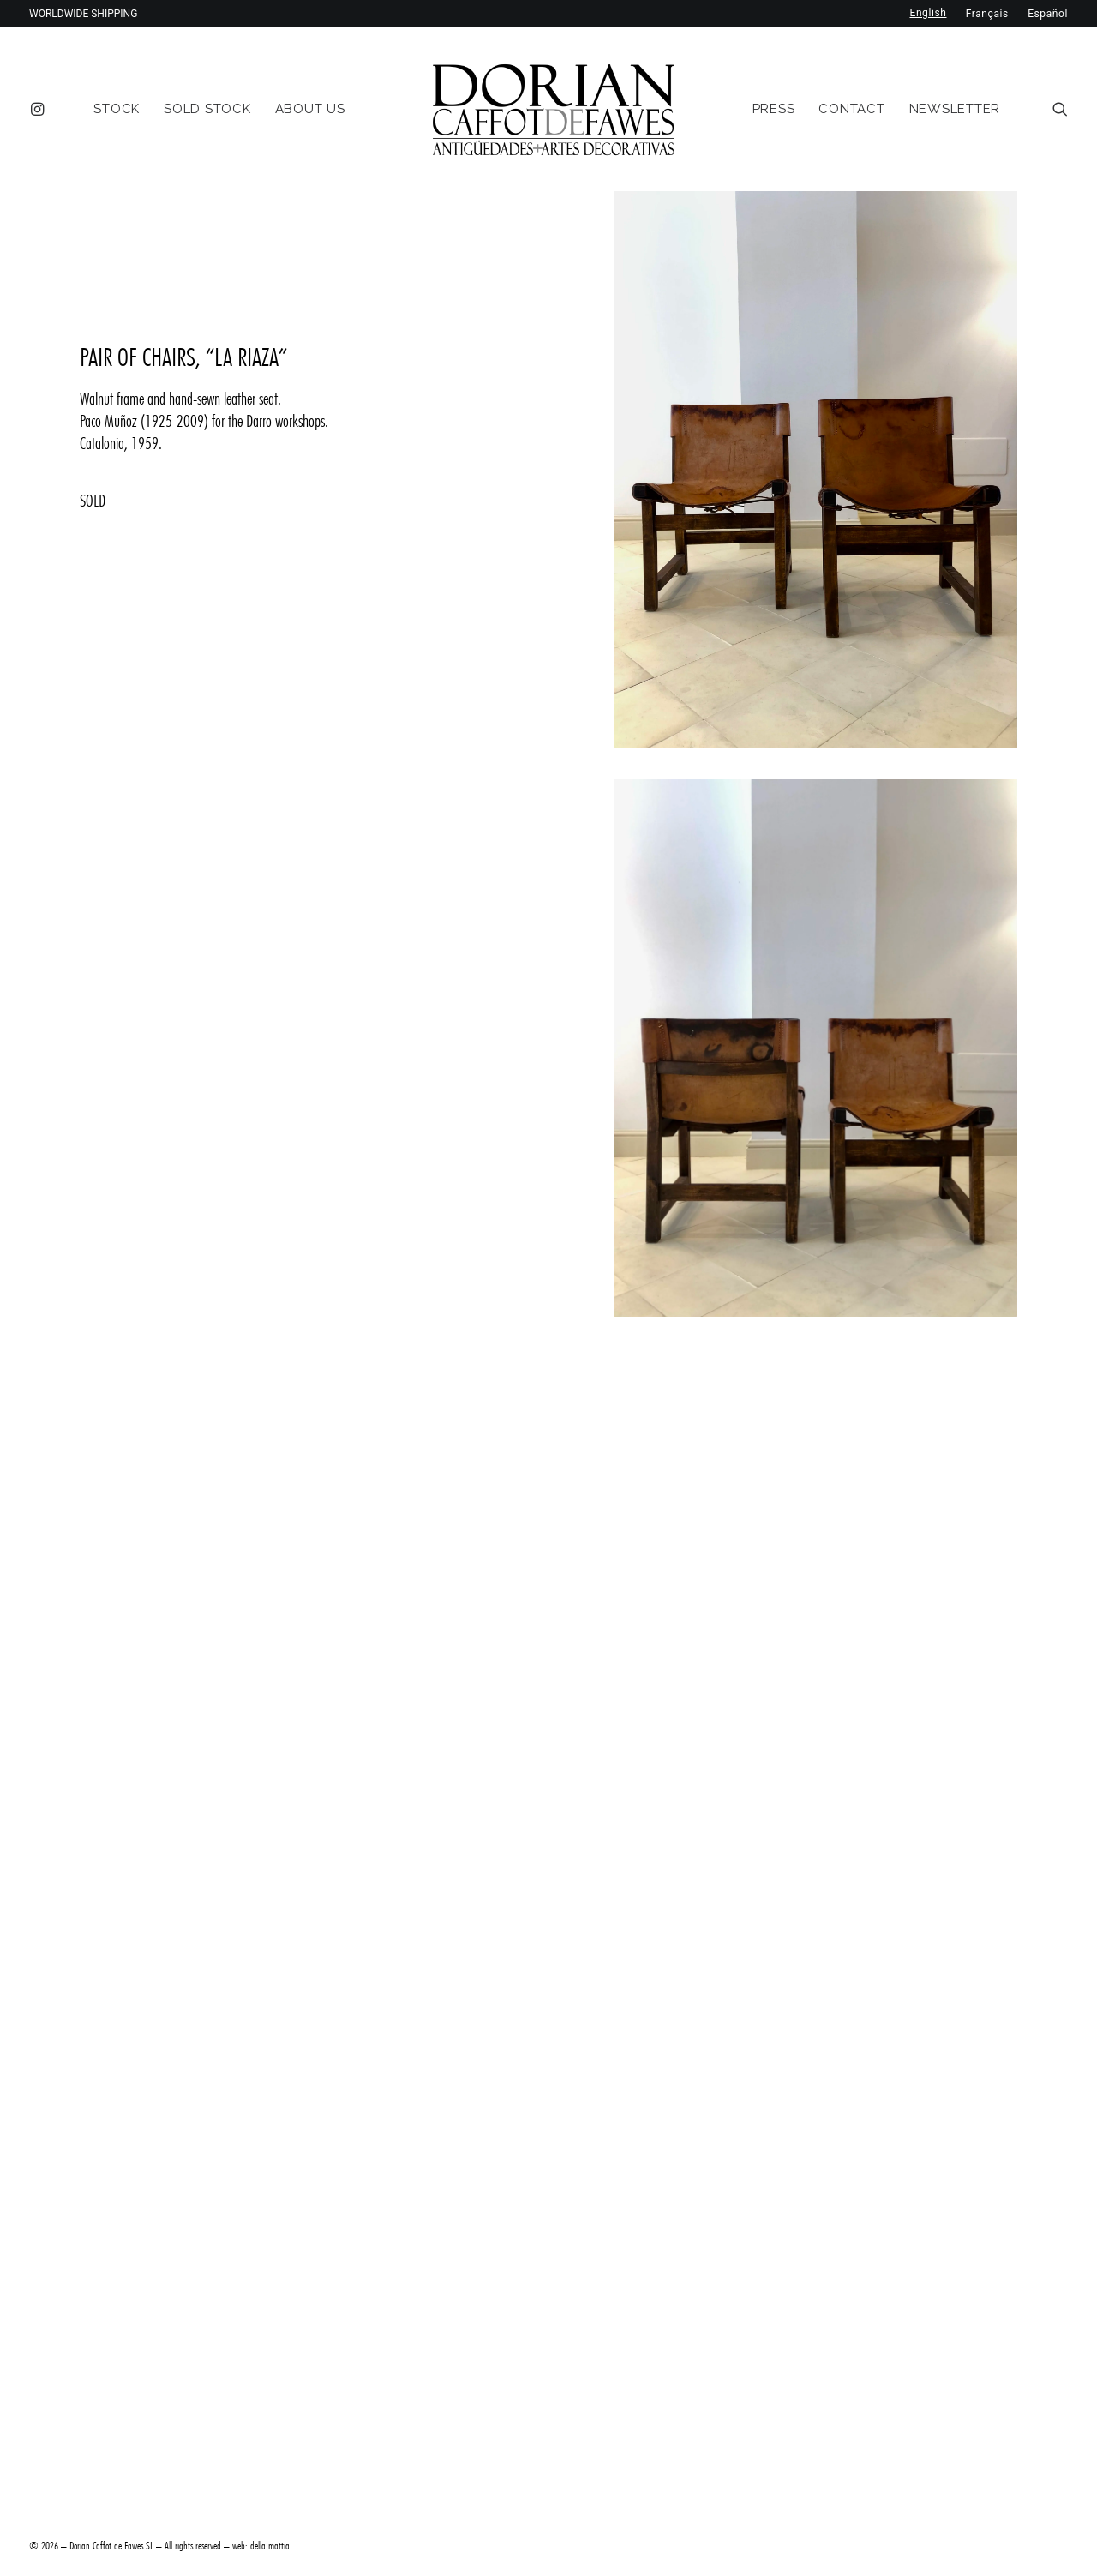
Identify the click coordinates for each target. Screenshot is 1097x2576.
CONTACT (851, 109)
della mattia (270, 2545)
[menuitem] (40, 109)
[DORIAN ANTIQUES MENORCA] (553, 108)
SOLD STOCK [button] (207, 109)
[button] (40, 109)
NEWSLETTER (955, 109)
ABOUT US (310, 109)
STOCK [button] (116, 109)
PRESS (773, 109)
